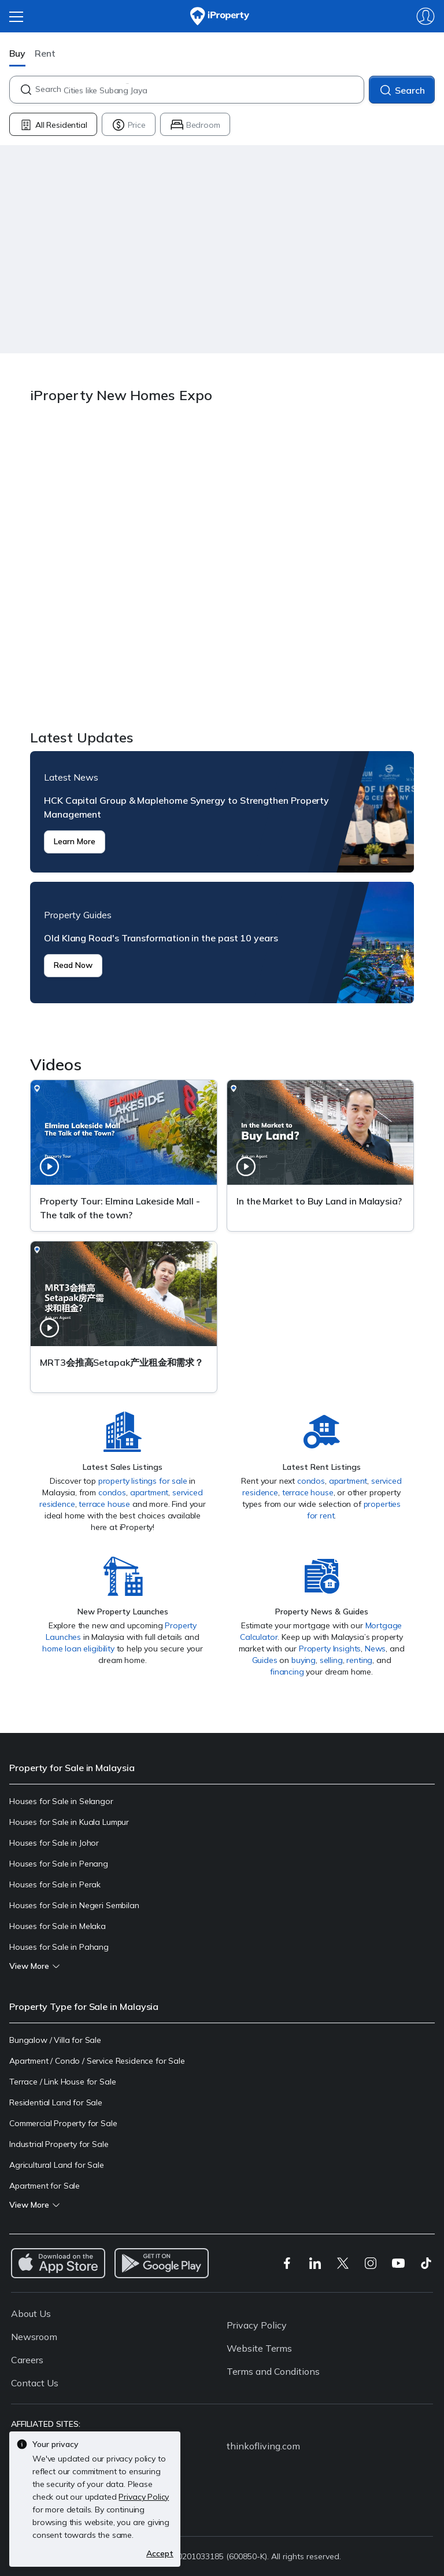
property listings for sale (142, 1481)
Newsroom (34, 2336)
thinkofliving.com (263, 2446)
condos (112, 1492)
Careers (27, 2360)
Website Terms (259, 2348)
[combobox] (199, 89)
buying (303, 1660)
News (375, 1648)
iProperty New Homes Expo (222, 568)
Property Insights (330, 1648)
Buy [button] (17, 53)
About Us (31, 2313)
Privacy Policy (257, 2325)
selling (331, 1660)
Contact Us (34, 2383)
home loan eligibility (78, 1648)
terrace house (104, 1504)
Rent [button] (45, 53)
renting (359, 1660)
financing (287, 1671)
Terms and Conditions (273, 2371)
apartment (149, 1492)
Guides (265, 1660)
